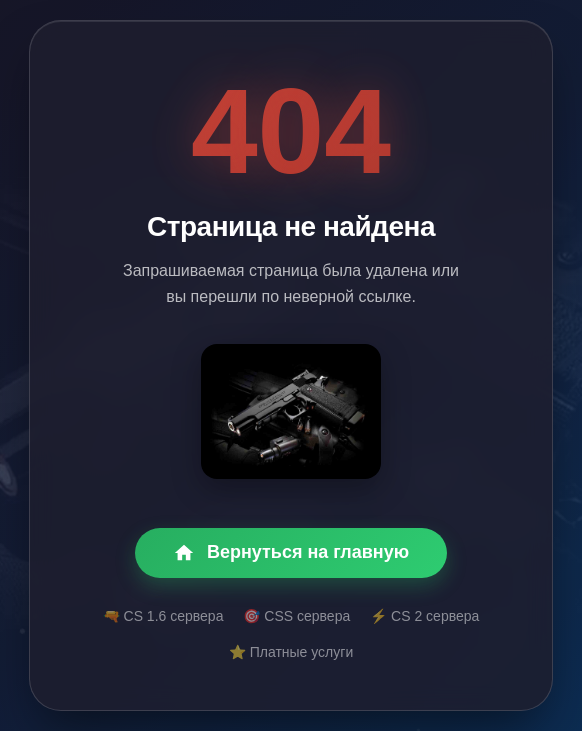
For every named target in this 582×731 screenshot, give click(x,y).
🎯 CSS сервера (296, 616)
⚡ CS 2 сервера (424, 616)
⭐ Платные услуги (291, 652)
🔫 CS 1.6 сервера (163, 616)
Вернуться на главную (291, 553)
